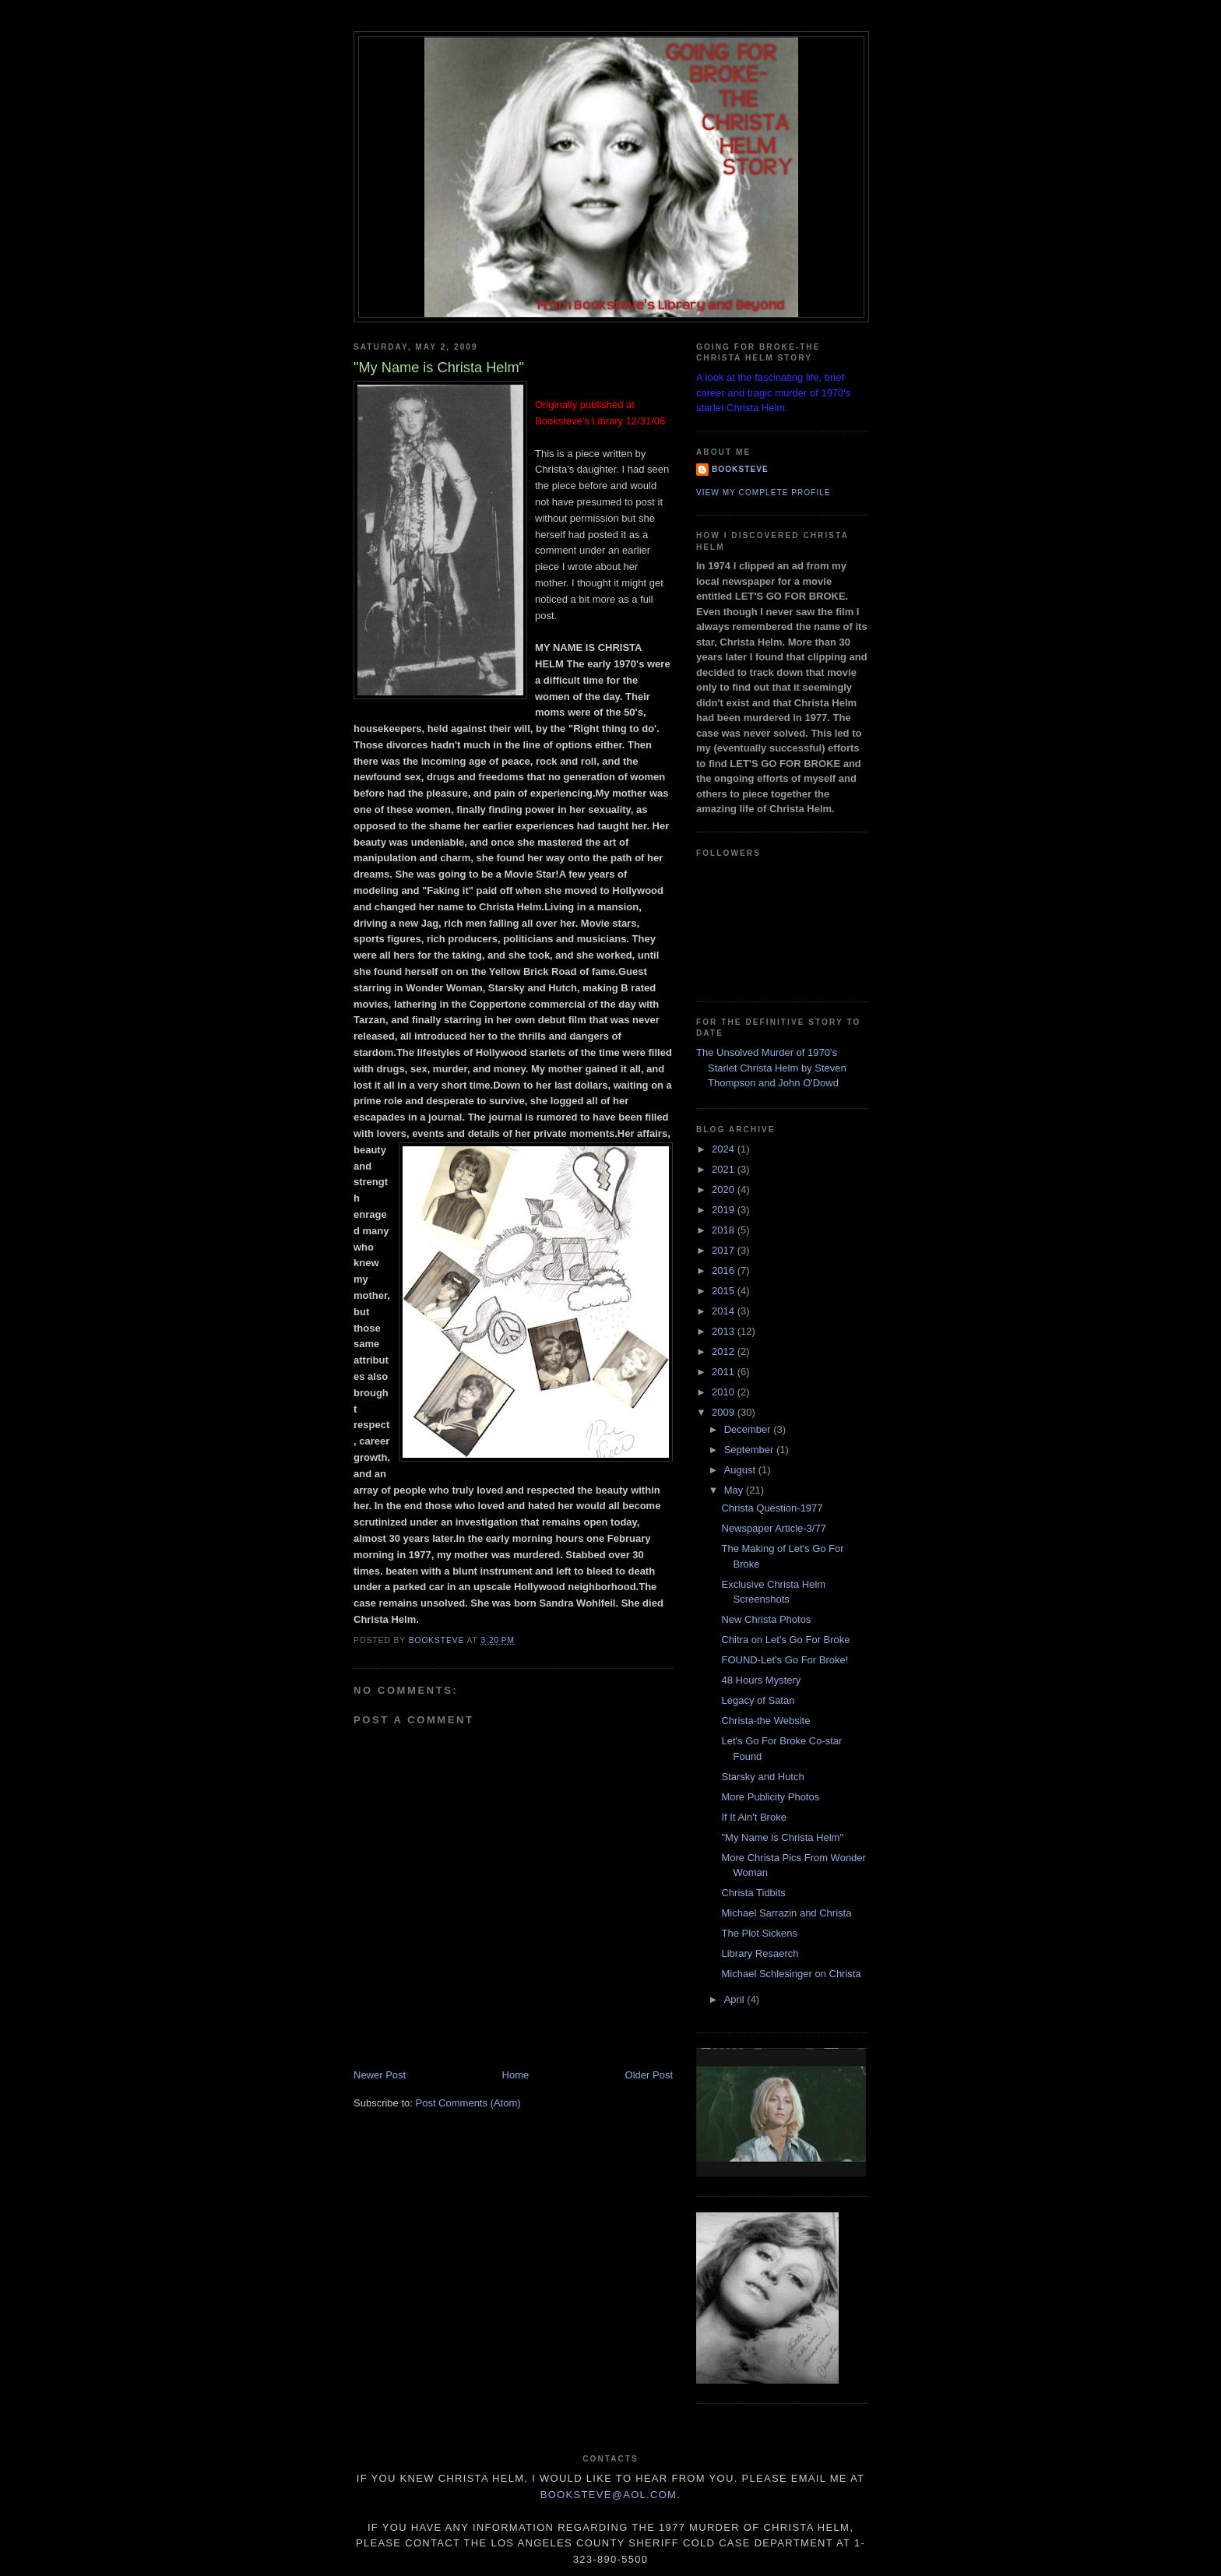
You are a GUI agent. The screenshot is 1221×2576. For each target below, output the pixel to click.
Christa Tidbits (753, 1893)
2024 (724, 1149)
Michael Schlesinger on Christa (790, 1974)
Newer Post (380, 2075)
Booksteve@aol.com (608, 2494)
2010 (724, 1392)
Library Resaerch (759, 1953)
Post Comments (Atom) (468, 2103)
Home (516, 2075)
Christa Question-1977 (771, 1508)
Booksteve (740, 469)
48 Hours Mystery (761, 1680)
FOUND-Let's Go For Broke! (784, 1660)
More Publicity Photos (770, 1797)
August (741, 1470)
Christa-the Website (765, 1720)
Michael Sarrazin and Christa (786, 1913)
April (736, 1999)
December (749, 1429)
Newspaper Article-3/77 (773, 1528)
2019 (724, 1210)
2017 (724, 1250)
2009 (724, 1412)
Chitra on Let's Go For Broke (785, 1639)
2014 (724, 1311)
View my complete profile (763, 492)
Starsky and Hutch (762, 1776)
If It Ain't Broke (753, 1817)
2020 (724, 1189)
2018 (724, 1230)
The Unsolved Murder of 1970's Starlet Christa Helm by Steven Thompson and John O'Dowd (771, 1068)
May (735, 1490)
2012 (724, 1351)
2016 (724, 1270)
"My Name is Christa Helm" (782, 1837)
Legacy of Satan (757, 1700)
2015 (724, 1291)
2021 (724, 1169)
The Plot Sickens (759, 1933)
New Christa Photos (766, 1619)
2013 (724, 1331)
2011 (724, 1372)
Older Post (649, 2075)
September (750, 1449)
